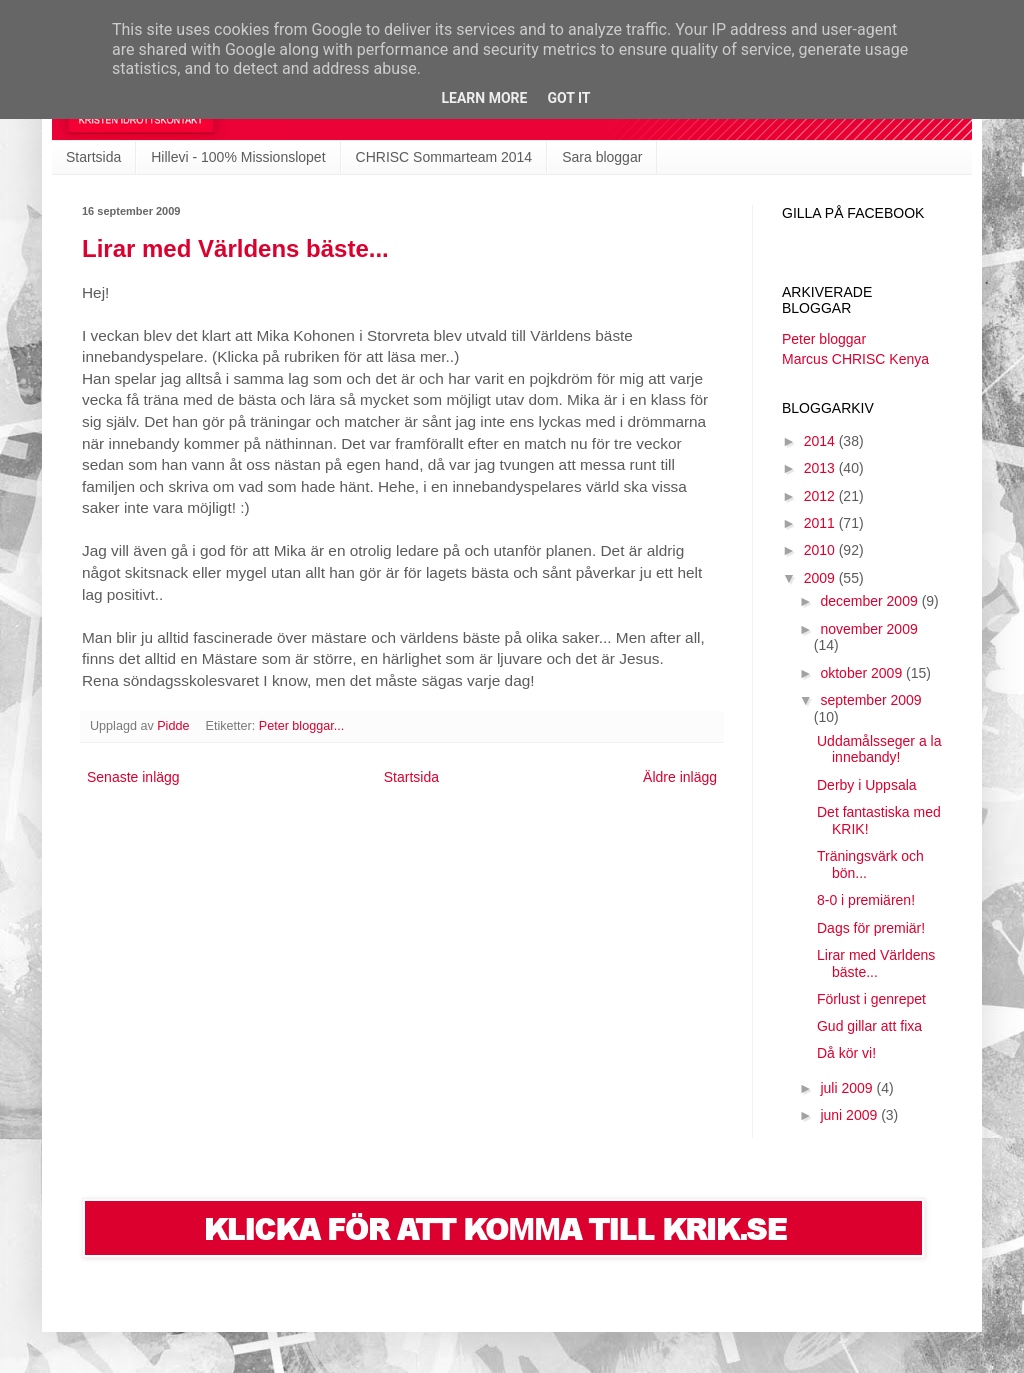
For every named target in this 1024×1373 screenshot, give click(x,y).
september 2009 (870, 700)
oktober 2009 (863, 673)
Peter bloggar (824, 339)
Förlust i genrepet (871, 999)
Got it (568, 98)
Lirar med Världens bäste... (235, 248)
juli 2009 (848, 1088)
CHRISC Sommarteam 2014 (444, 157)
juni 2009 (850, 1115)
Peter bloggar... (301, 726)
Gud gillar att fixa (869, 1026)
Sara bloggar (602, 157)
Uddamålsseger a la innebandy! (879, 749)
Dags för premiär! (871, 928)
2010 (821, 550)
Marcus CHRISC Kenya (855, 359)
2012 (821, 496)
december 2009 (870, 601)
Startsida (93, 157)
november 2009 (868, 629)
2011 (821, 523)
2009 (821, 578)
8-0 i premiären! (866, 900)
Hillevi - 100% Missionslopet (238, 157)
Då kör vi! (846, 1053)
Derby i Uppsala (867, 785)
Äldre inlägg (680, 777)
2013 (821, 468)
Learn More (484, 98)
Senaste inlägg (133, 777)
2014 (821, 441)
